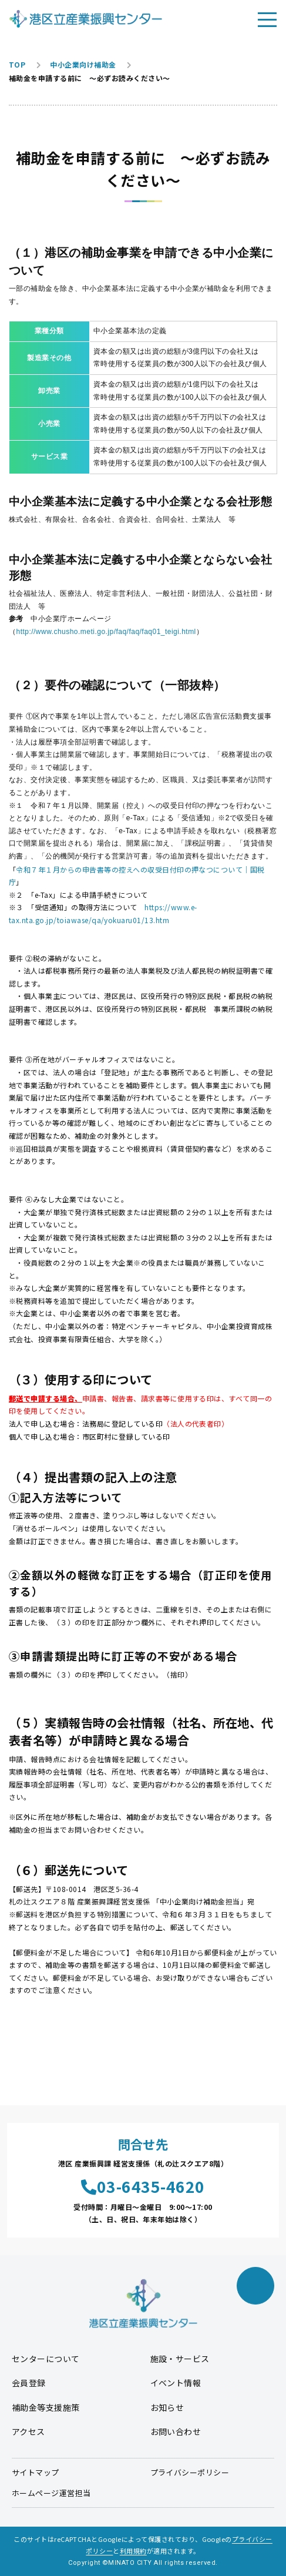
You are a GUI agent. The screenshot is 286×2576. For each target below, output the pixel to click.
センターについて (46, 2358)
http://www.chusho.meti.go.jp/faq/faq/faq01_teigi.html (106, 632)
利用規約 (133, 2550)
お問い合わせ (175, 2431)
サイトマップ (35, 2472)
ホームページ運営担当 (51, 2492)
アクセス (28, 2431)
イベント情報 (175, 2383)
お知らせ (167, 2407)
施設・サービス (180, 2358)
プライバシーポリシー (190, 2472)
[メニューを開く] (267, 19)
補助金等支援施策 (46, 2407)
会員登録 (29, 2383)
